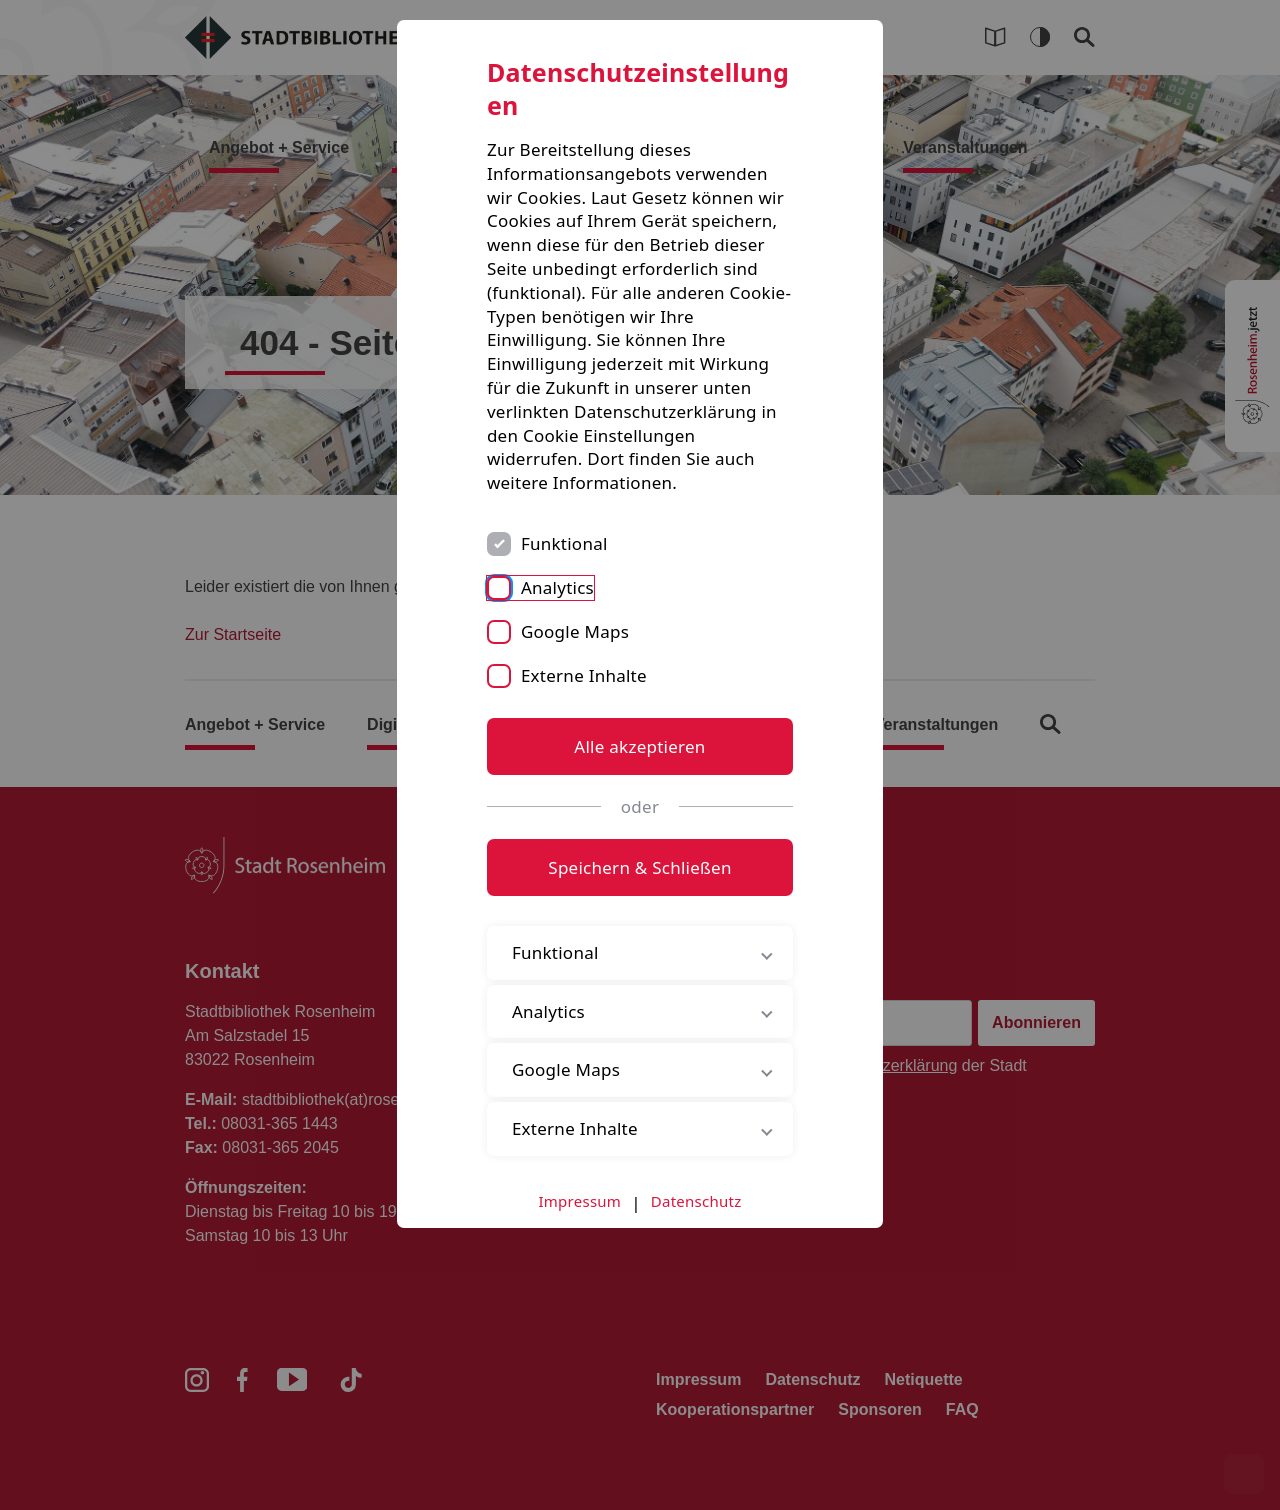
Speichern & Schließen (639, 867)
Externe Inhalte (584, 675)
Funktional (564, 543)
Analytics (557, 587)
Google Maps (575, 631)
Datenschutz (696, 1201)
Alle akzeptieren (639, 746)
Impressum (580, 1201)
